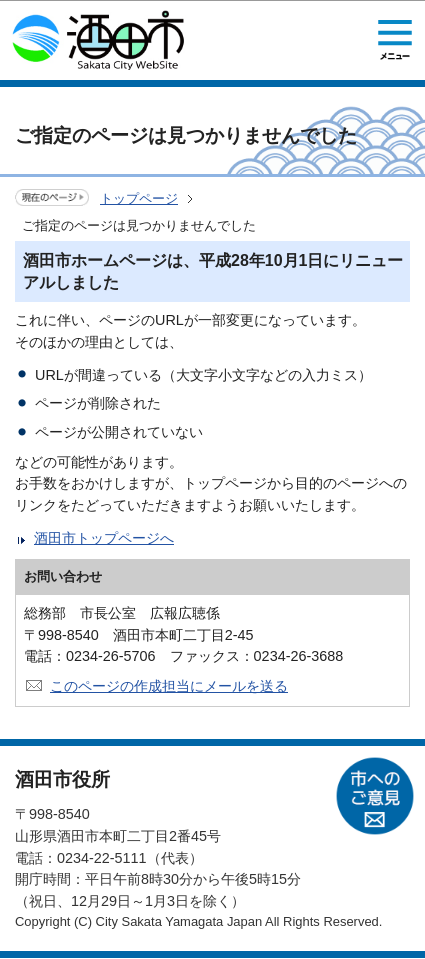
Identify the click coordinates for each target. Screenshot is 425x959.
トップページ (139, 198)
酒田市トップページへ (104, 538)
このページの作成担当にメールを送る (169, 686)
